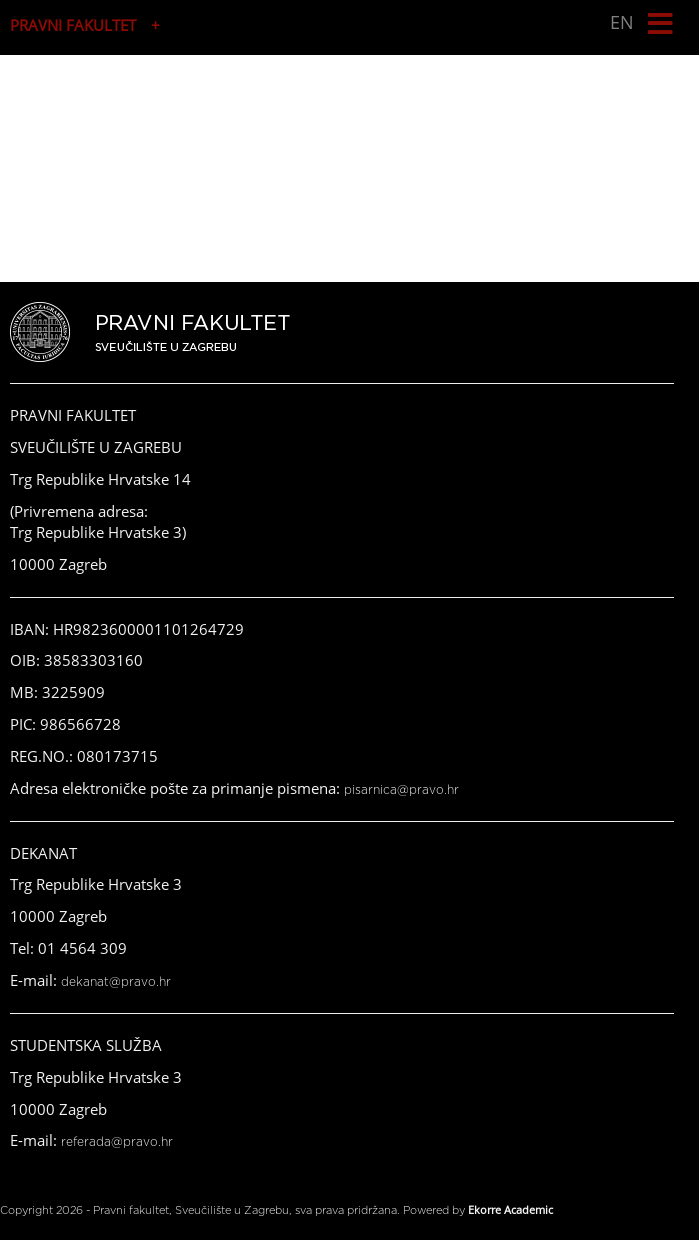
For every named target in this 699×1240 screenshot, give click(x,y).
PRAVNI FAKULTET (73, 25)
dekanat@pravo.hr (116, 982)
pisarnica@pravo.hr (401, 790)
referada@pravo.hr (117, 1142)
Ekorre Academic (510, 1209)
